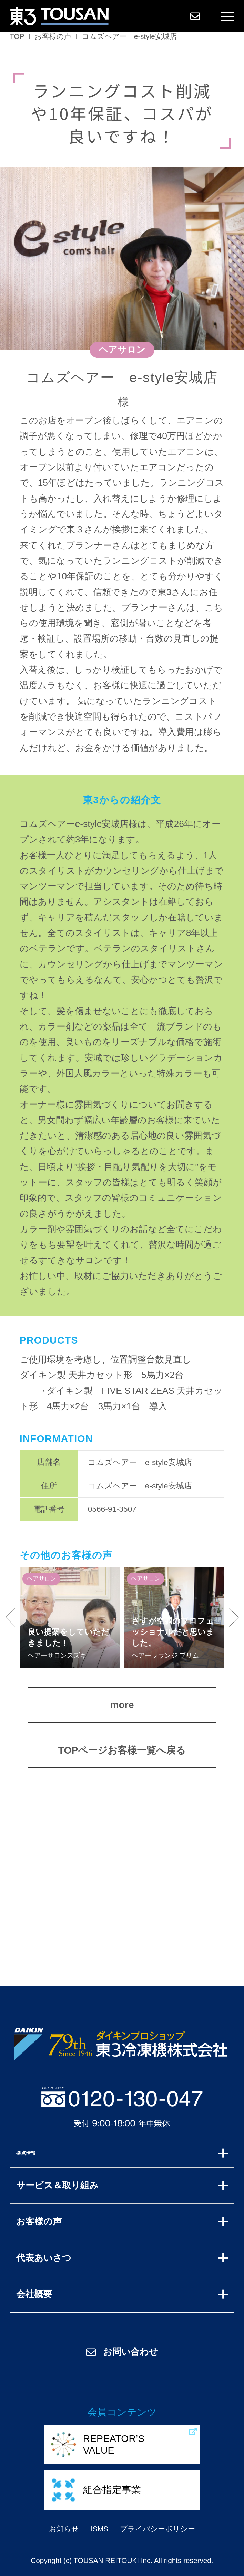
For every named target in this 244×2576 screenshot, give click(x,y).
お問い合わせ (122, 2352)
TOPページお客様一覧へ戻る (122, 1750)
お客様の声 (52, 36)
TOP (17, 36)
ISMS (99, 2529)
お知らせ (64, 2529)
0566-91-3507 (112, 1509)
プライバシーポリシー (157, 2529)
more (122, 1704)
